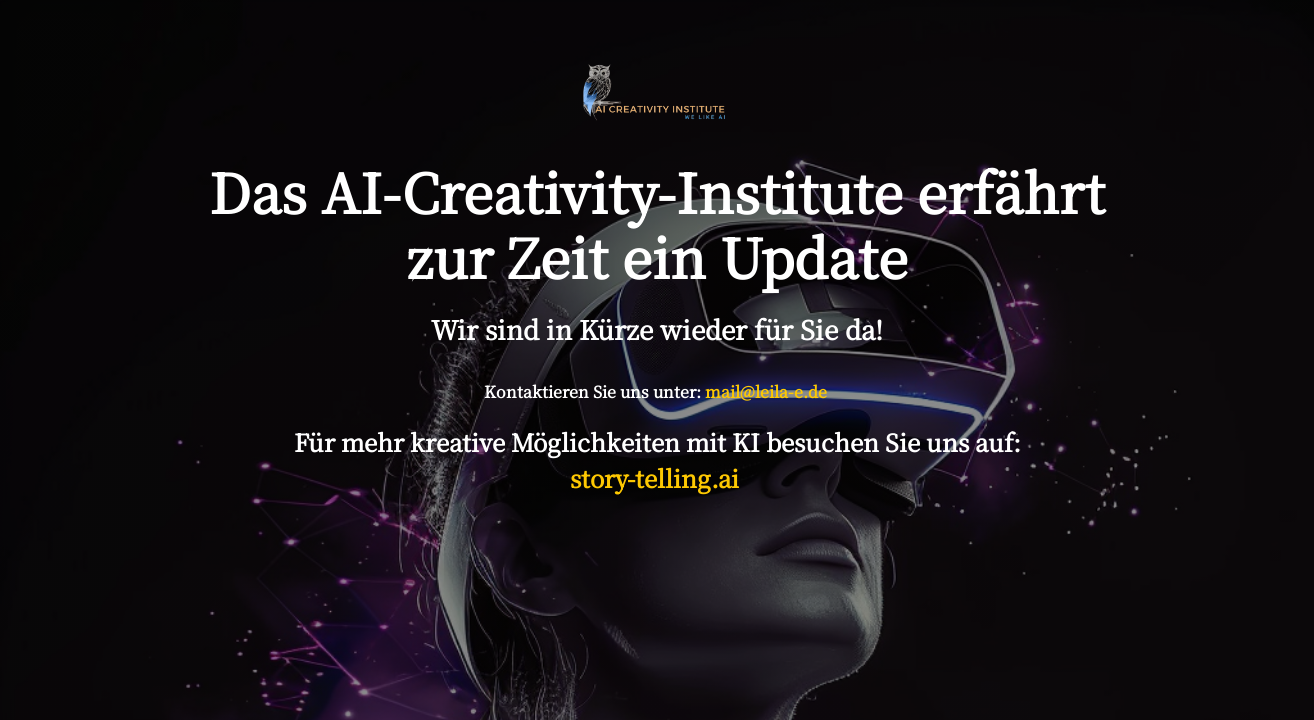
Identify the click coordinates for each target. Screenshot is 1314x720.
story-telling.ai (657, 477)
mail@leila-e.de (766, 391)
